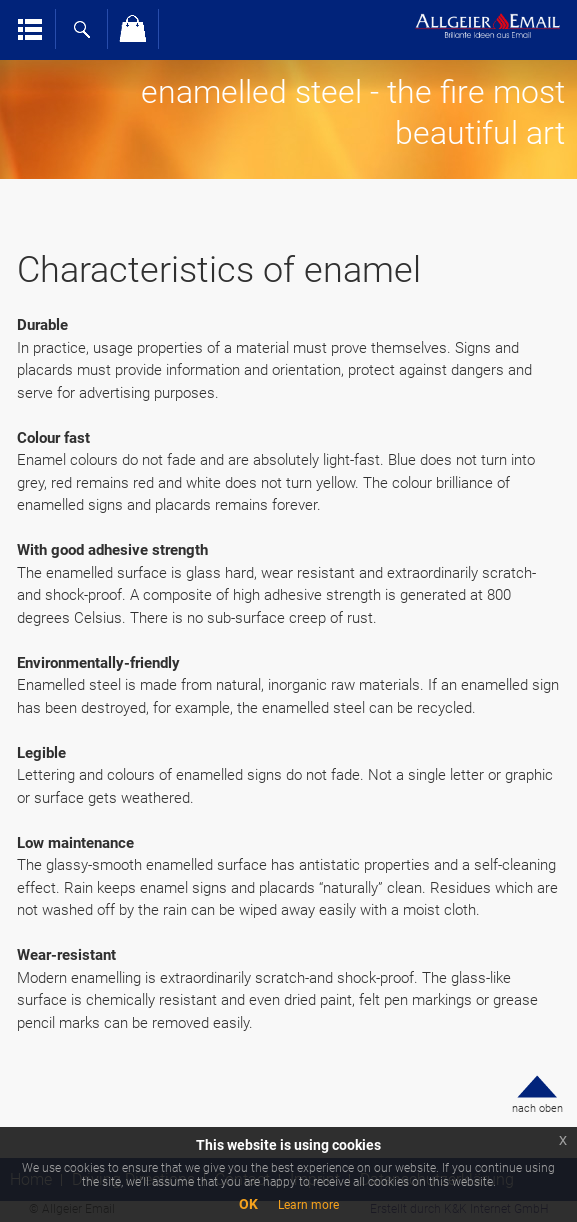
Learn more (308, 1205)
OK (248, 1204)
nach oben (537, 1108)
